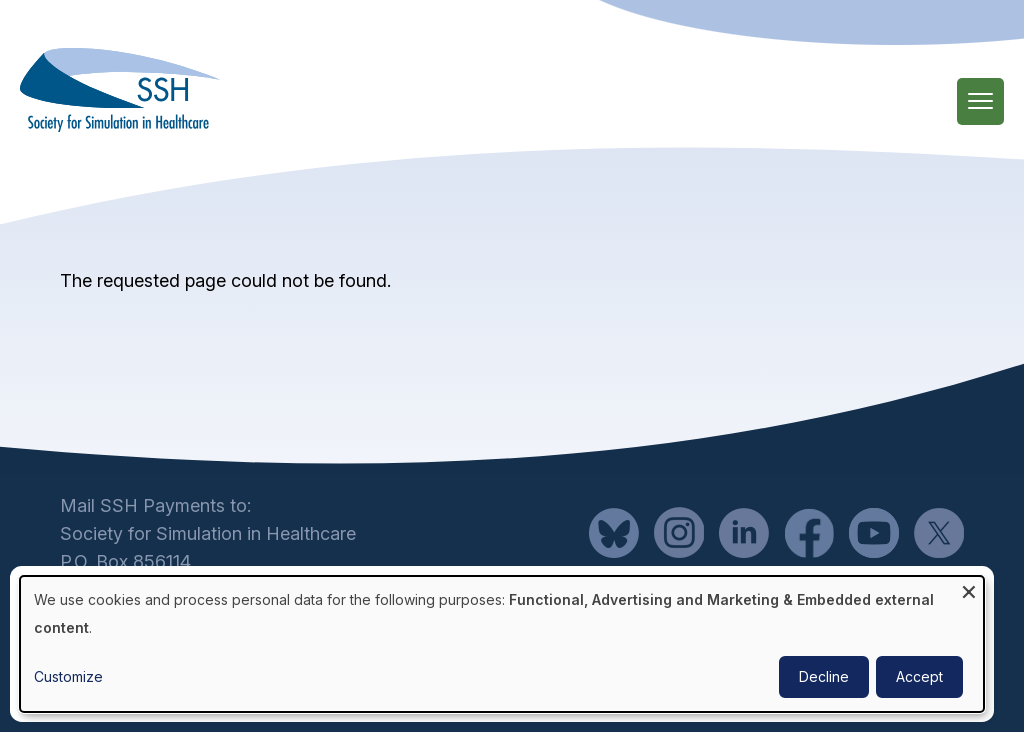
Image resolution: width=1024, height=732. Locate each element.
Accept (919, 676)
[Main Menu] (980, 101)
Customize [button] (68, 676)
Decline (824, 676)
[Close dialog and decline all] (969, 588)
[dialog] (502, 644)
